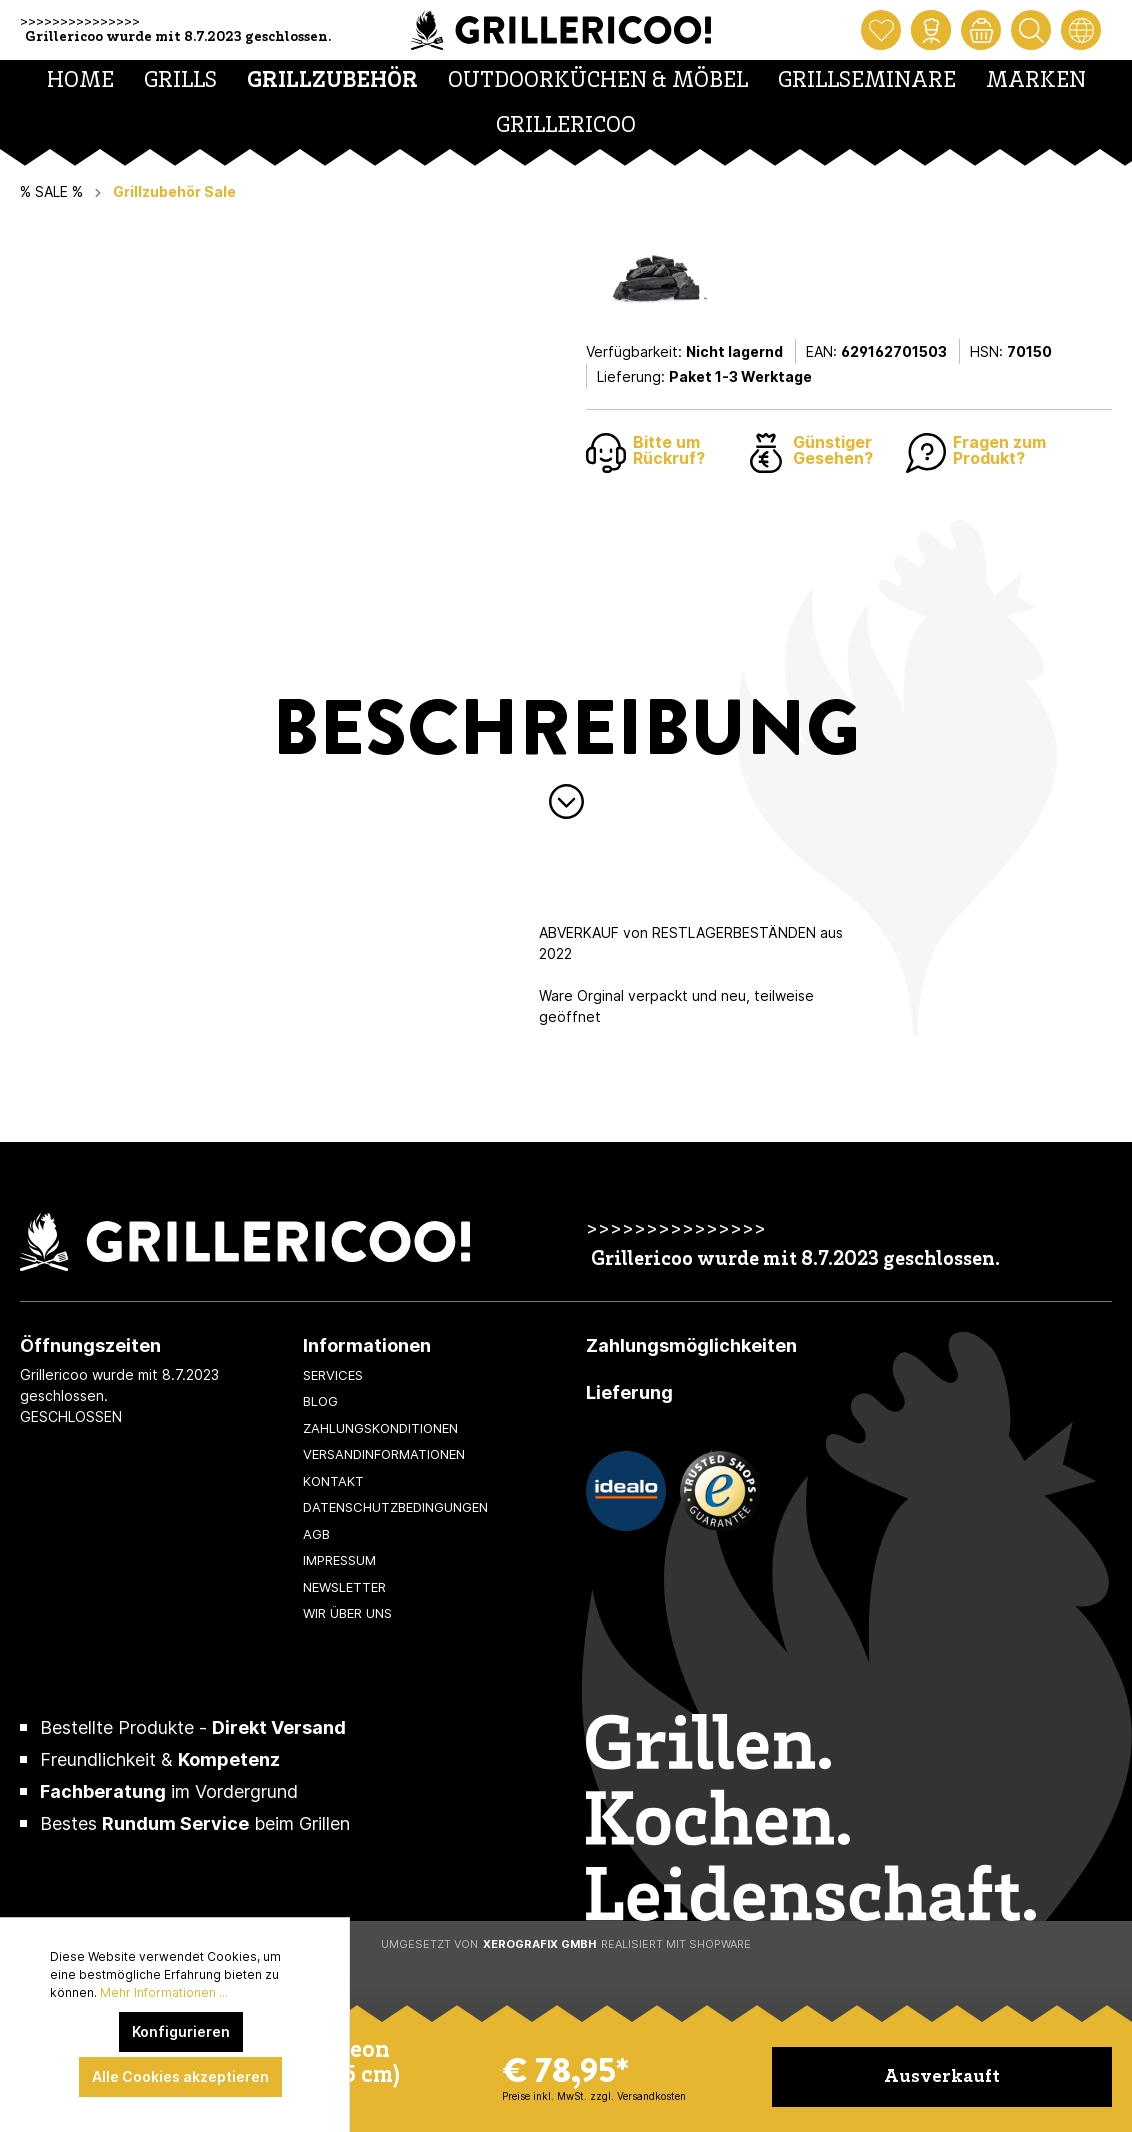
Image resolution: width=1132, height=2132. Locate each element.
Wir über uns (347, 1613)
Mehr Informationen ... (164, 1992)
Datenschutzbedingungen (395, 1507)
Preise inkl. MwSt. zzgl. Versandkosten (594, 2096)
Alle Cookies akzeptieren (180, 2076)
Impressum (339, 1560)
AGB (316, 1534)
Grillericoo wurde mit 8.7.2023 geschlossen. (178, 37)
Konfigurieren (181, 2031)
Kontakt (333, 1481)
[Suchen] (1031, 30)
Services (333, 1375)
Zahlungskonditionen (380, 1428)
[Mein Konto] (931, 30)
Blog (320, 1401)
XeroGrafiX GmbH (539, 1944)
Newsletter (344, 1587)
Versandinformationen (384, 1454)
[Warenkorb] (981, 30)
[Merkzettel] (881, 30)
